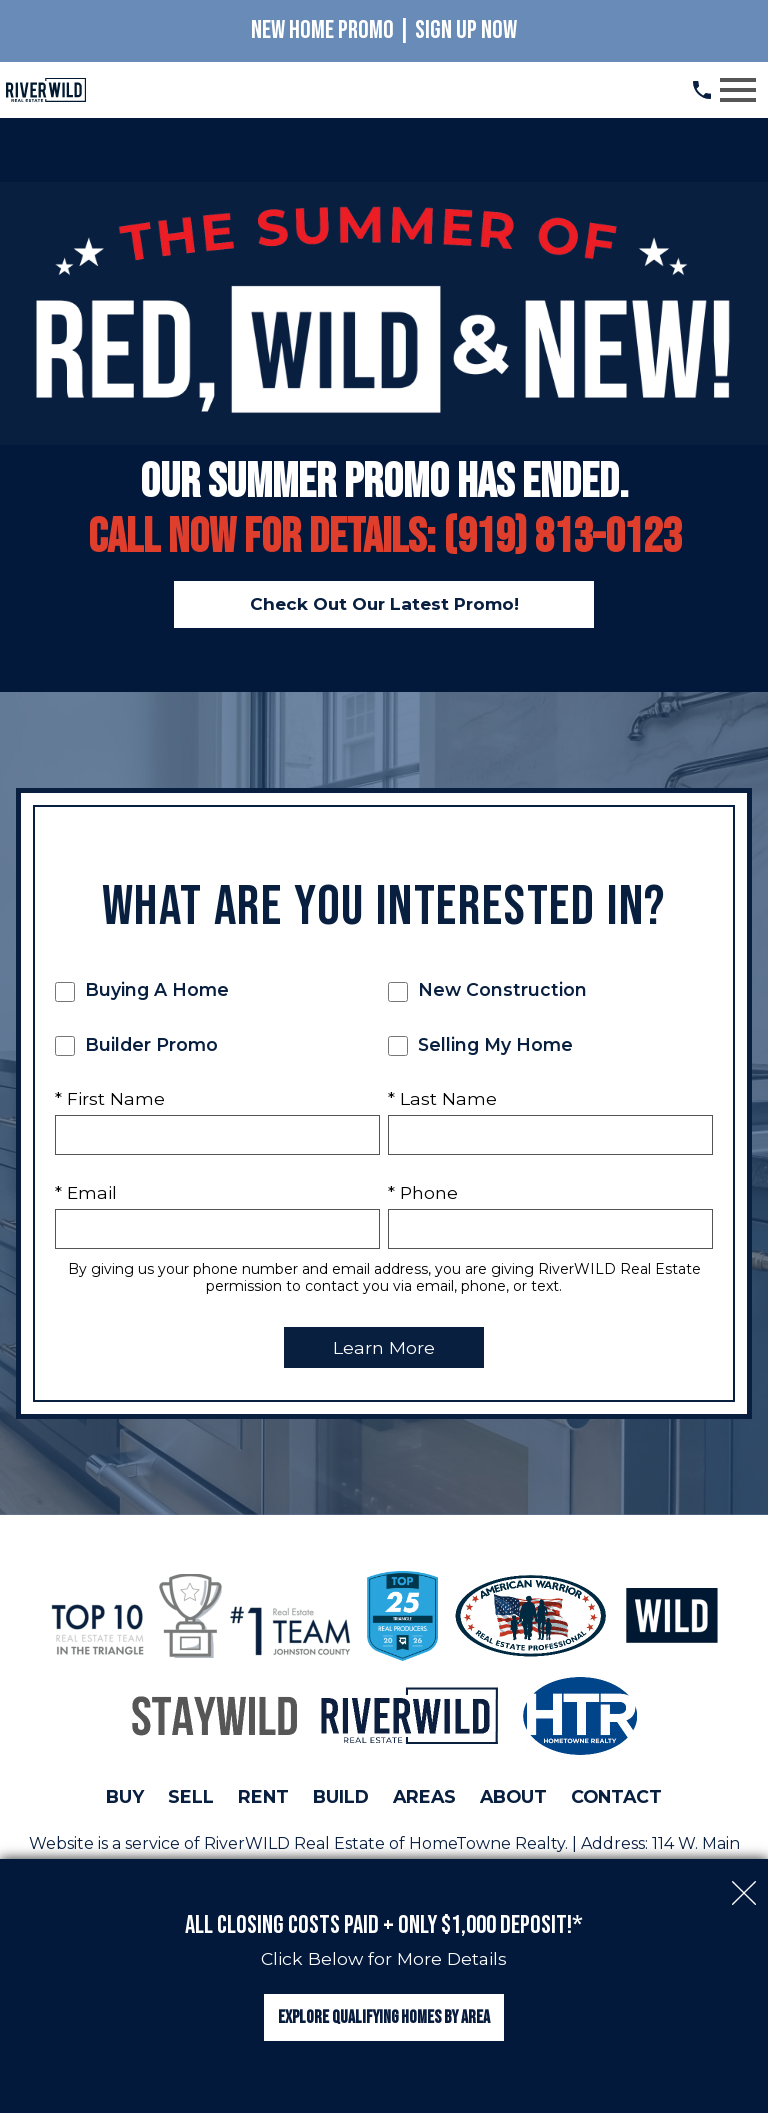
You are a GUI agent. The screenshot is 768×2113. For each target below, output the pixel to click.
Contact (616, 1796)
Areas (424, 1796)
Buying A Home (142, 991)
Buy (125, 1796)
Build (341, 1796)
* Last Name (442, 1098)
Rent (263, 1796)
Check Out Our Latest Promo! (384, 604)
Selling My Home (480, 1045)
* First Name (110, 1098)
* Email (86, 1192)
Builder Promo (136, 1045)
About (513, 1796)
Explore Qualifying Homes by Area (384, 2017)
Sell (191, 1796)
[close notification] (744, 1879)
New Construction (487, 991)
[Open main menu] (738, 90)
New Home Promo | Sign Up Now (384, 30)
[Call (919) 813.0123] (702, 90)
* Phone (423, 1192)
